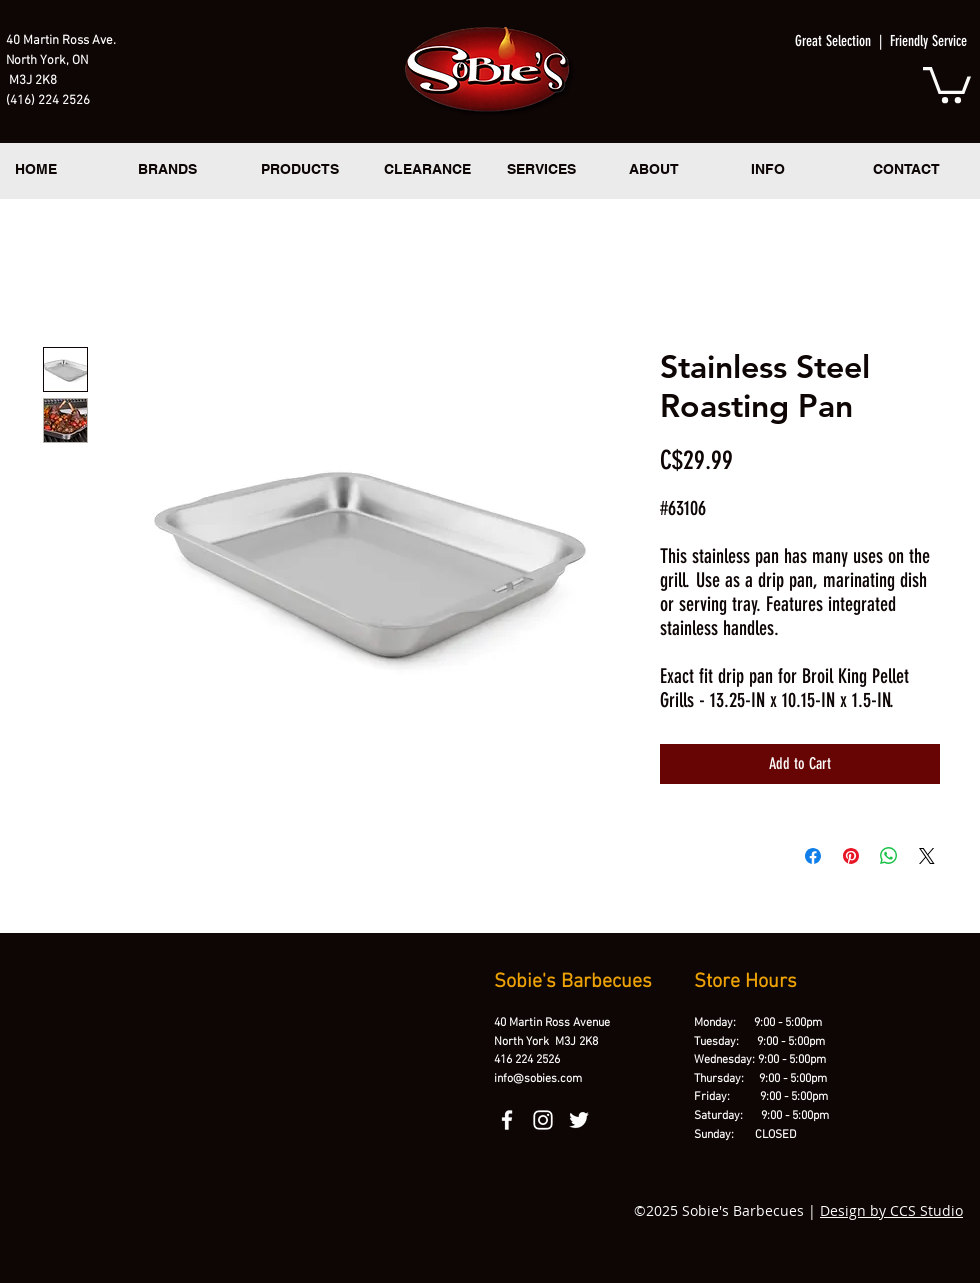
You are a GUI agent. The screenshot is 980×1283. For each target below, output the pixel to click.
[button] (947, 83)
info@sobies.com (538, 1079)
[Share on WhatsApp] (889, 856)
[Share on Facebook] (813, 856)
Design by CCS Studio (891, 1210)
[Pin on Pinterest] (851, 856)
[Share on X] (927, 856)
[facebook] (507, 1120)
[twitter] (579, 1120)
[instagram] (543, 1120)
